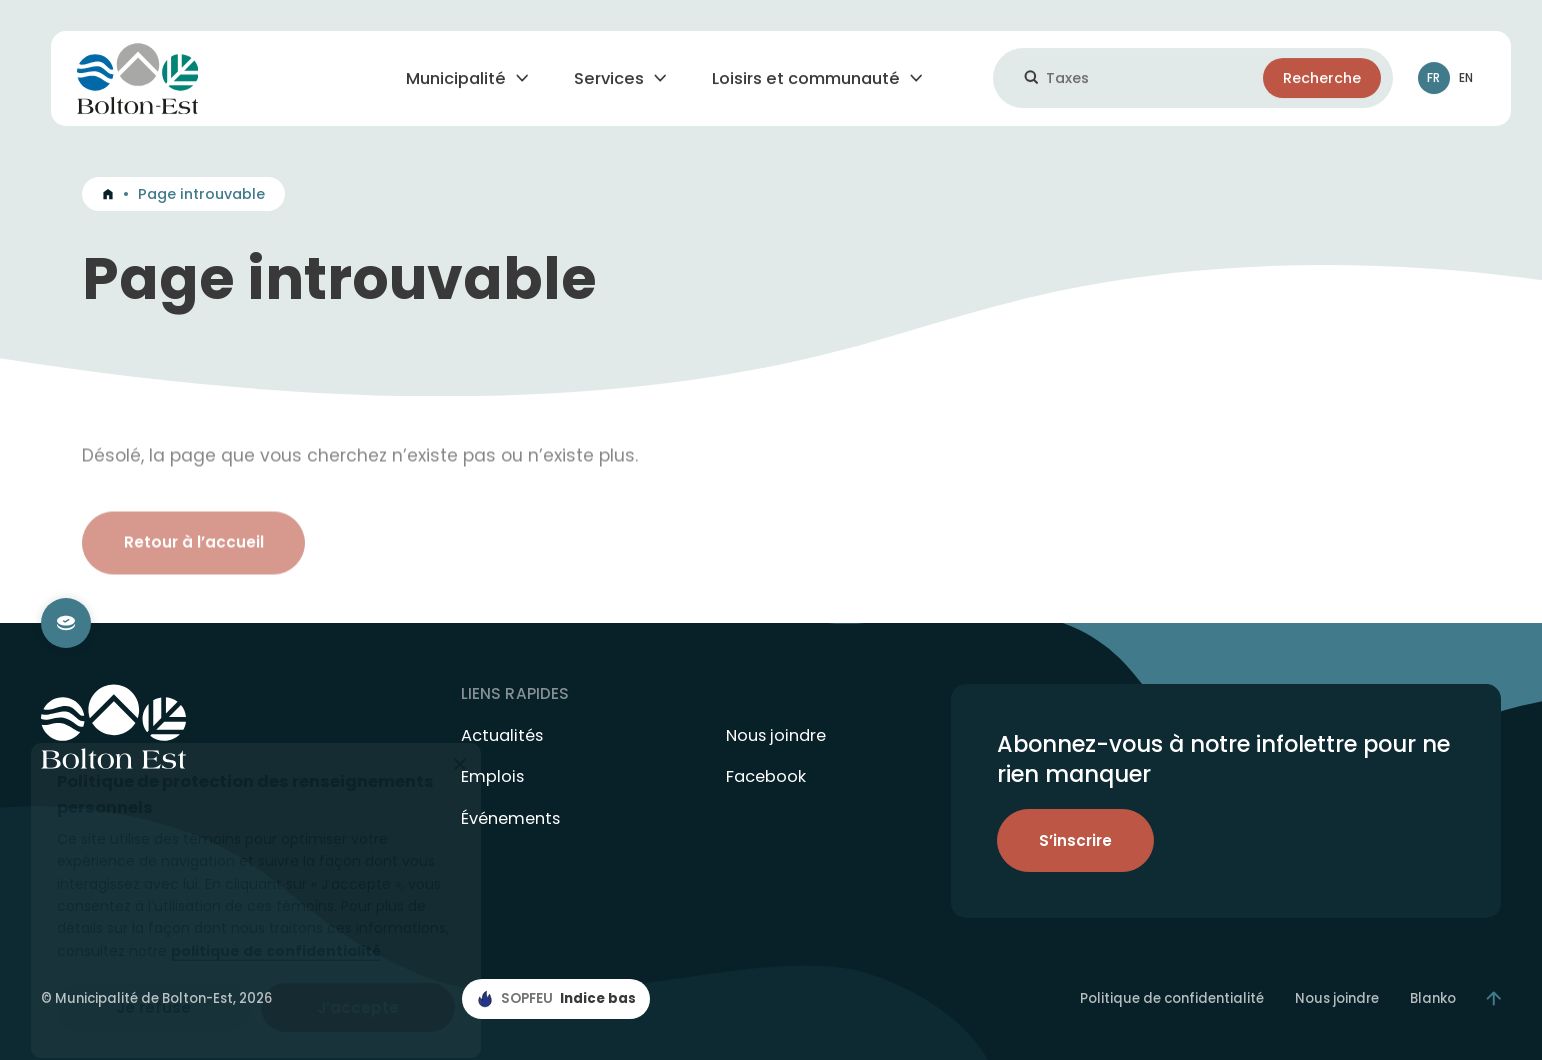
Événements (510, 818)
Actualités (502, 735)
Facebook (766, 777)
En (1466, 82)
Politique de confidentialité (1172, 999)
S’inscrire (1075, 840)
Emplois (492, 777)
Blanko (1433, 999)
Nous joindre (776, 735)
